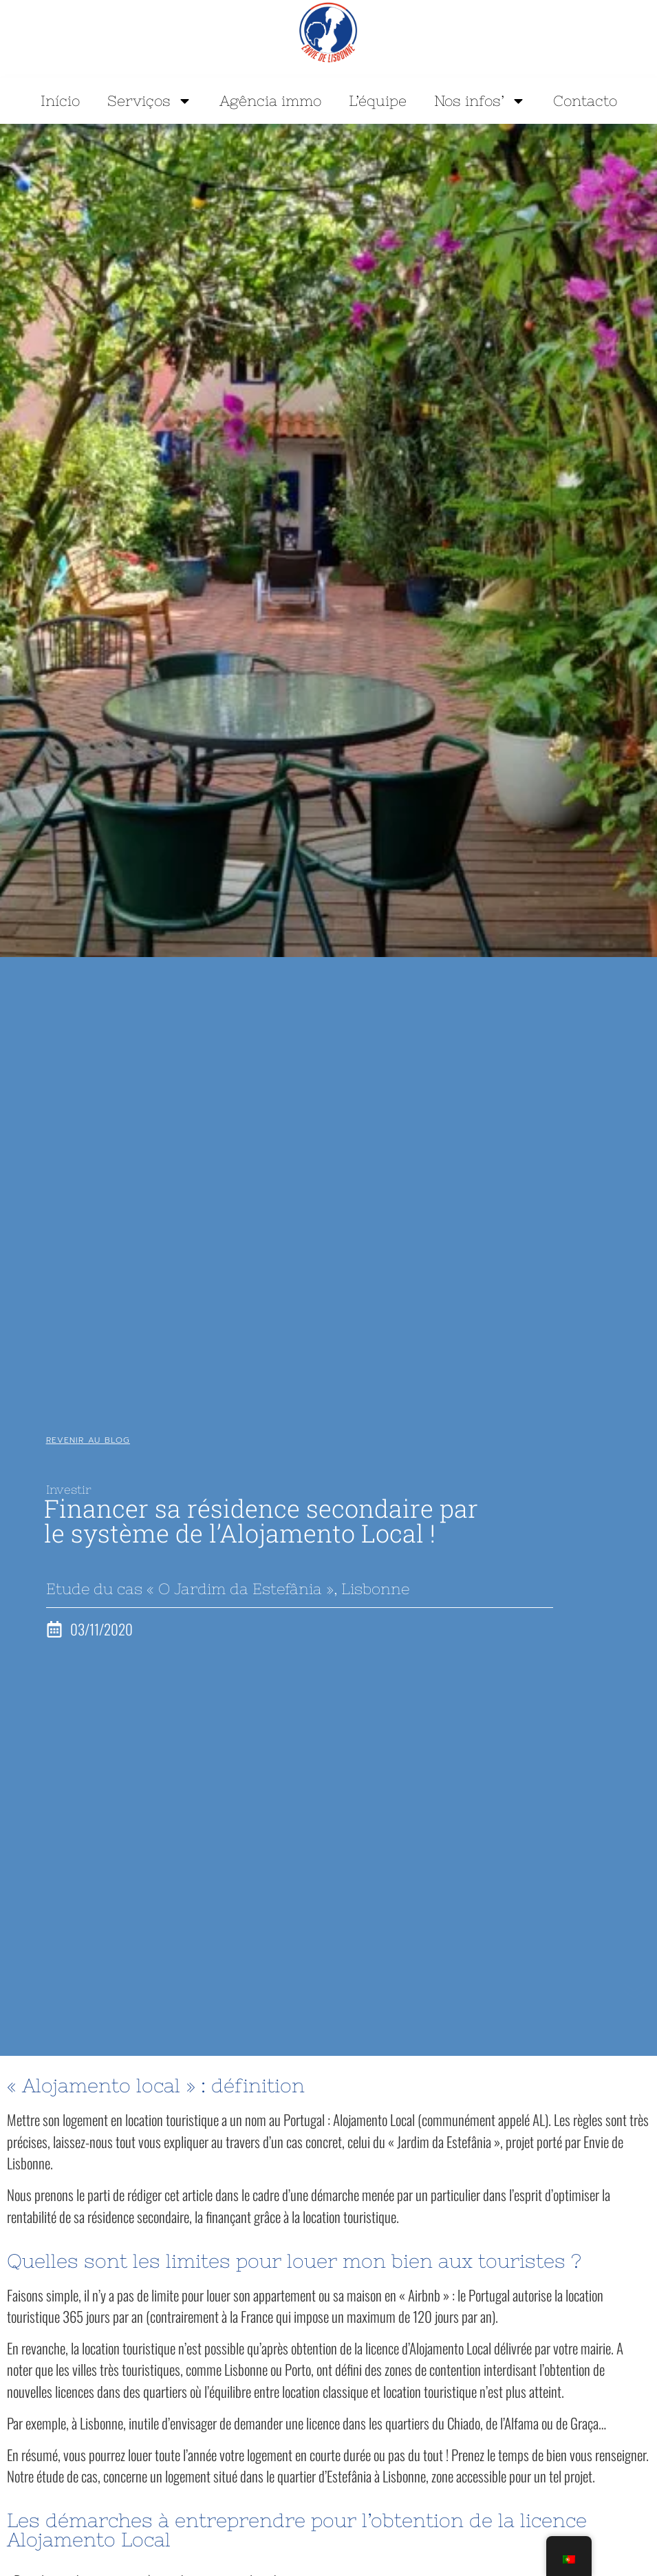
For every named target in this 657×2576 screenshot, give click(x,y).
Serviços (149, 101)
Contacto (585, 101)
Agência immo (270, 101)
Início (60, 101)
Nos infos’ (480, 101)
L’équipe (378, 101)
